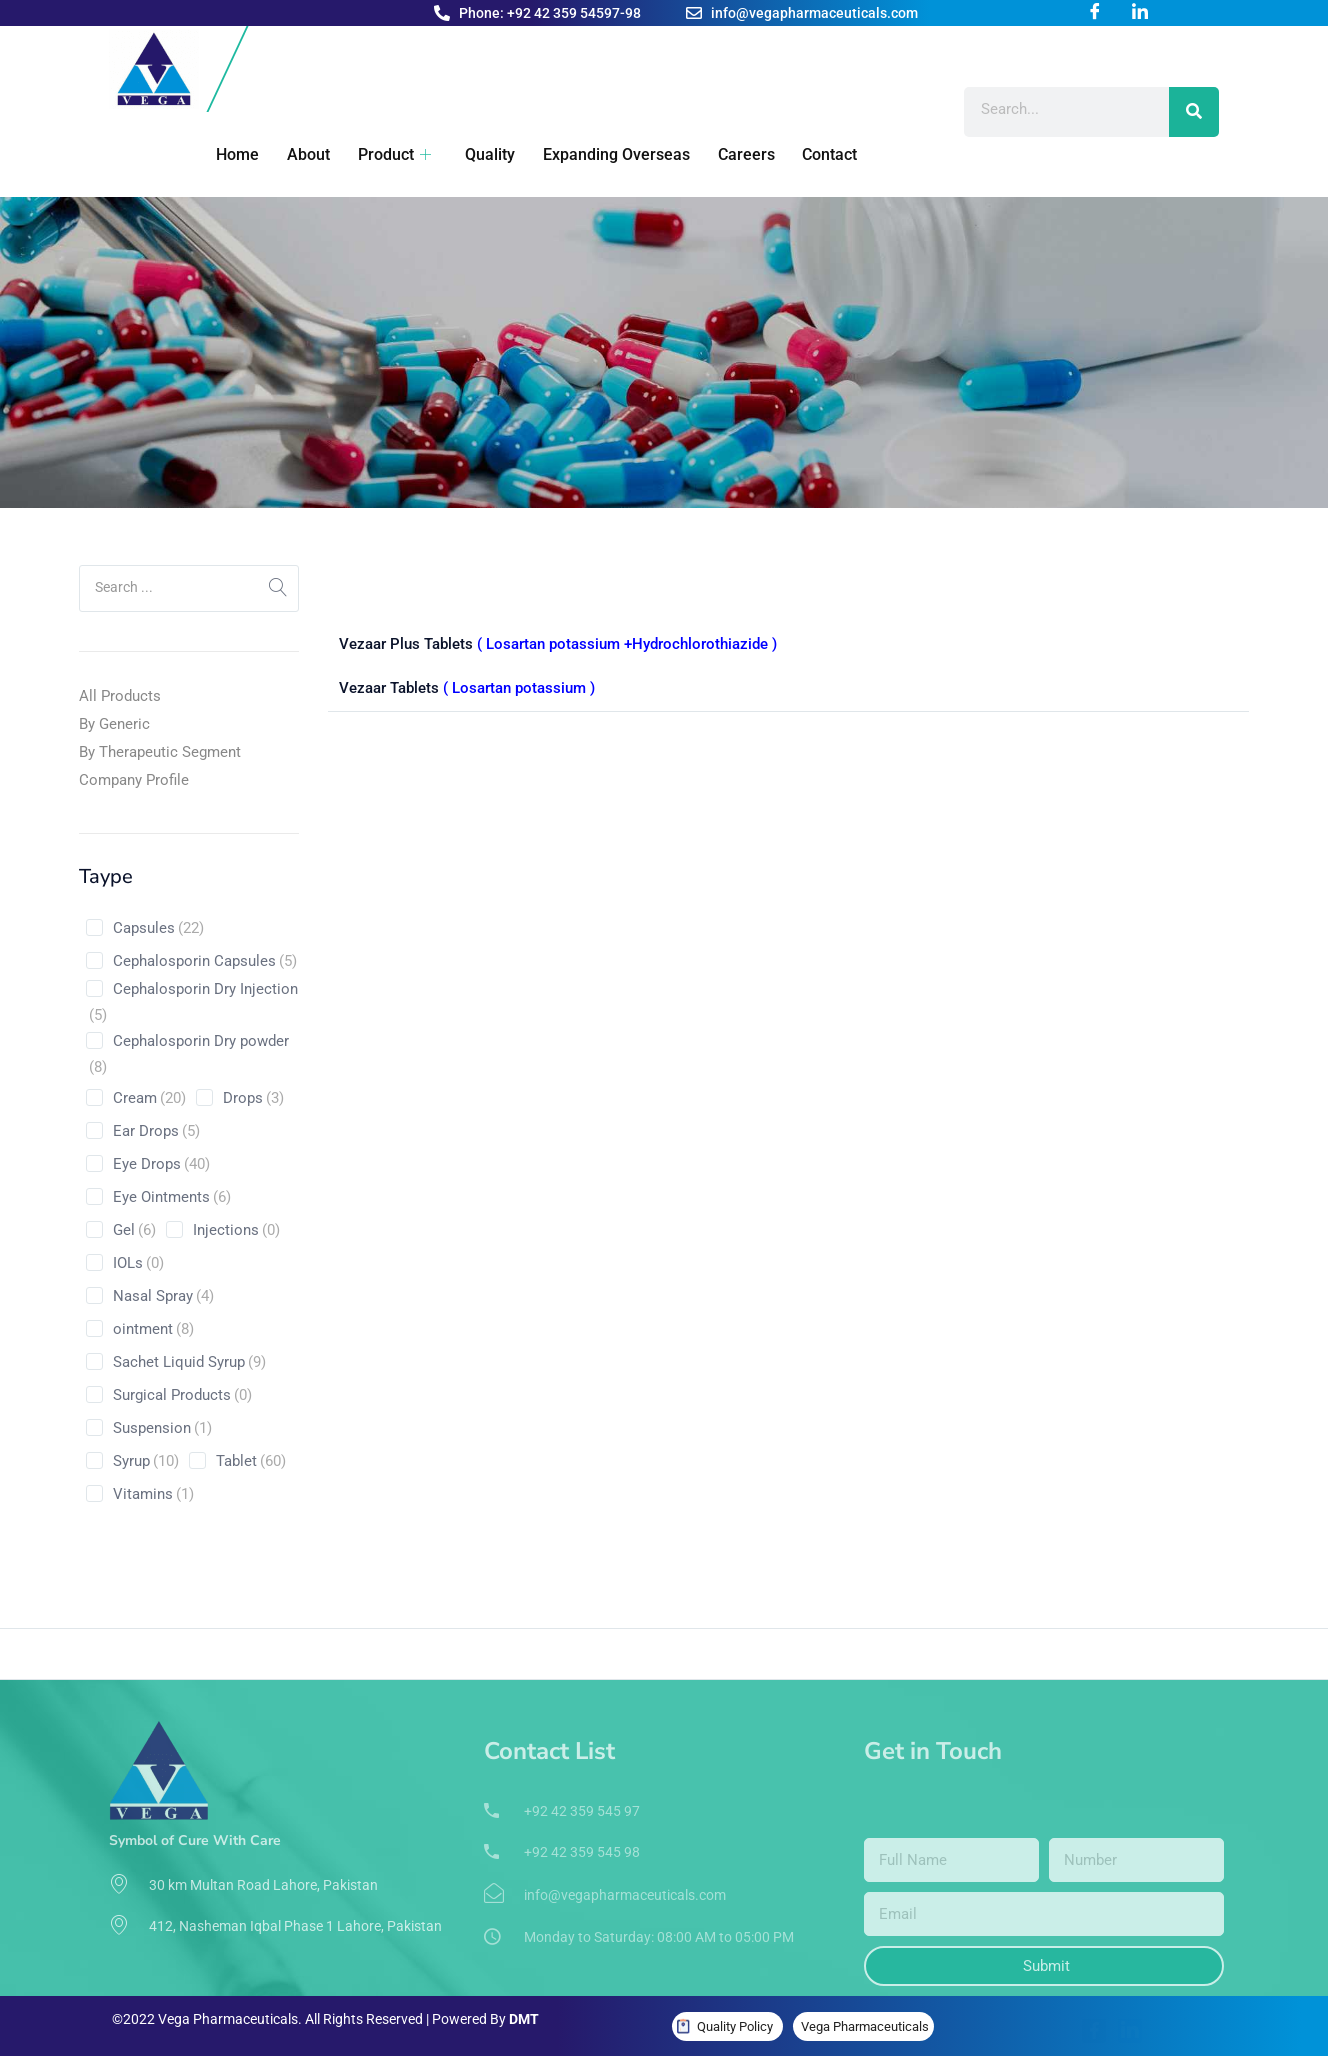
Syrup (146, 1461)
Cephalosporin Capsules (205, 961)
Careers (729, 154)
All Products (120, 696)
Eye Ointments (172, 1197)
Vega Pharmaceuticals (865, 2026)
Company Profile (134, 780)
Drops (253, 1098)
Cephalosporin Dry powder (189, 1056)
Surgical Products (182, 1395)
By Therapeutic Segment (160, 752)
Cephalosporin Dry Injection (193, 1004)
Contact (811, 154)
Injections (236, 1230)
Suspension (162, 1428)
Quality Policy (735, 2026)
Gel (134, 1230)
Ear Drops (156, 1131)
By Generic (114, 724)
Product (383, 154)
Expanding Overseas (601, 154)
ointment (153, 1329)
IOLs (138, 1263)
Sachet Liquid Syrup (189, 1362)
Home (230, 154)
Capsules (158, 928)
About (299, 154)
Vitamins (153, 1494)
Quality (477, 154)
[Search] (1194, 112)
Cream (149, 1098)
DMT (524, 2019)
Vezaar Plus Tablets (558, 644)
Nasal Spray (163, 1296)
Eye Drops (161, 1164)
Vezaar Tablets (467, 685)
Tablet (251, 1461)
